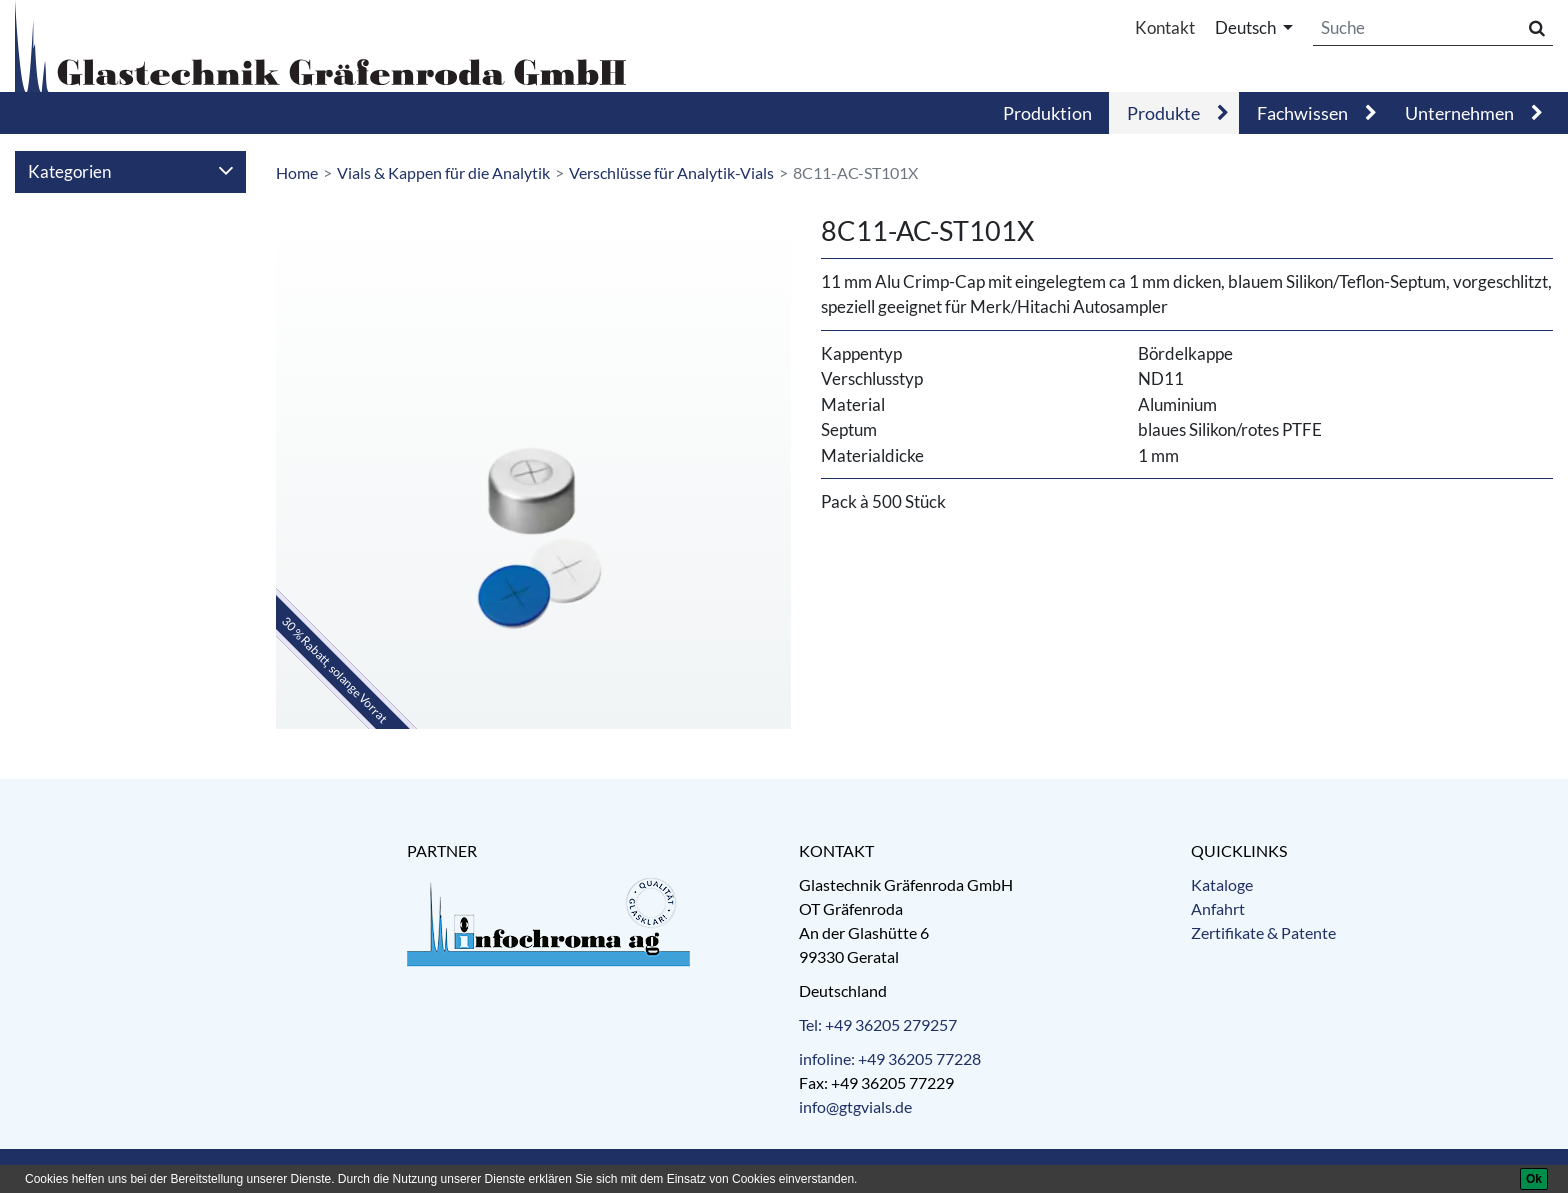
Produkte (1163, 113)
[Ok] (1534, 1179)
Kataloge (1222, 884)
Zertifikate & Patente (1263, 932)
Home (297, 172)
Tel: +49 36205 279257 (878, 1024)
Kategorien (131, 171)
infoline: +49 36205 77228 (890, 1058)
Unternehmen (1459, 113)
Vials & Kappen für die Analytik (443, 172)
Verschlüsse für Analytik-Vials (671, 172)
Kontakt (1165, 27)
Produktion (1047, 113)
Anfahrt (1218, 908)
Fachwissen (1302, 113)
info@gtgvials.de (855, 1106)
